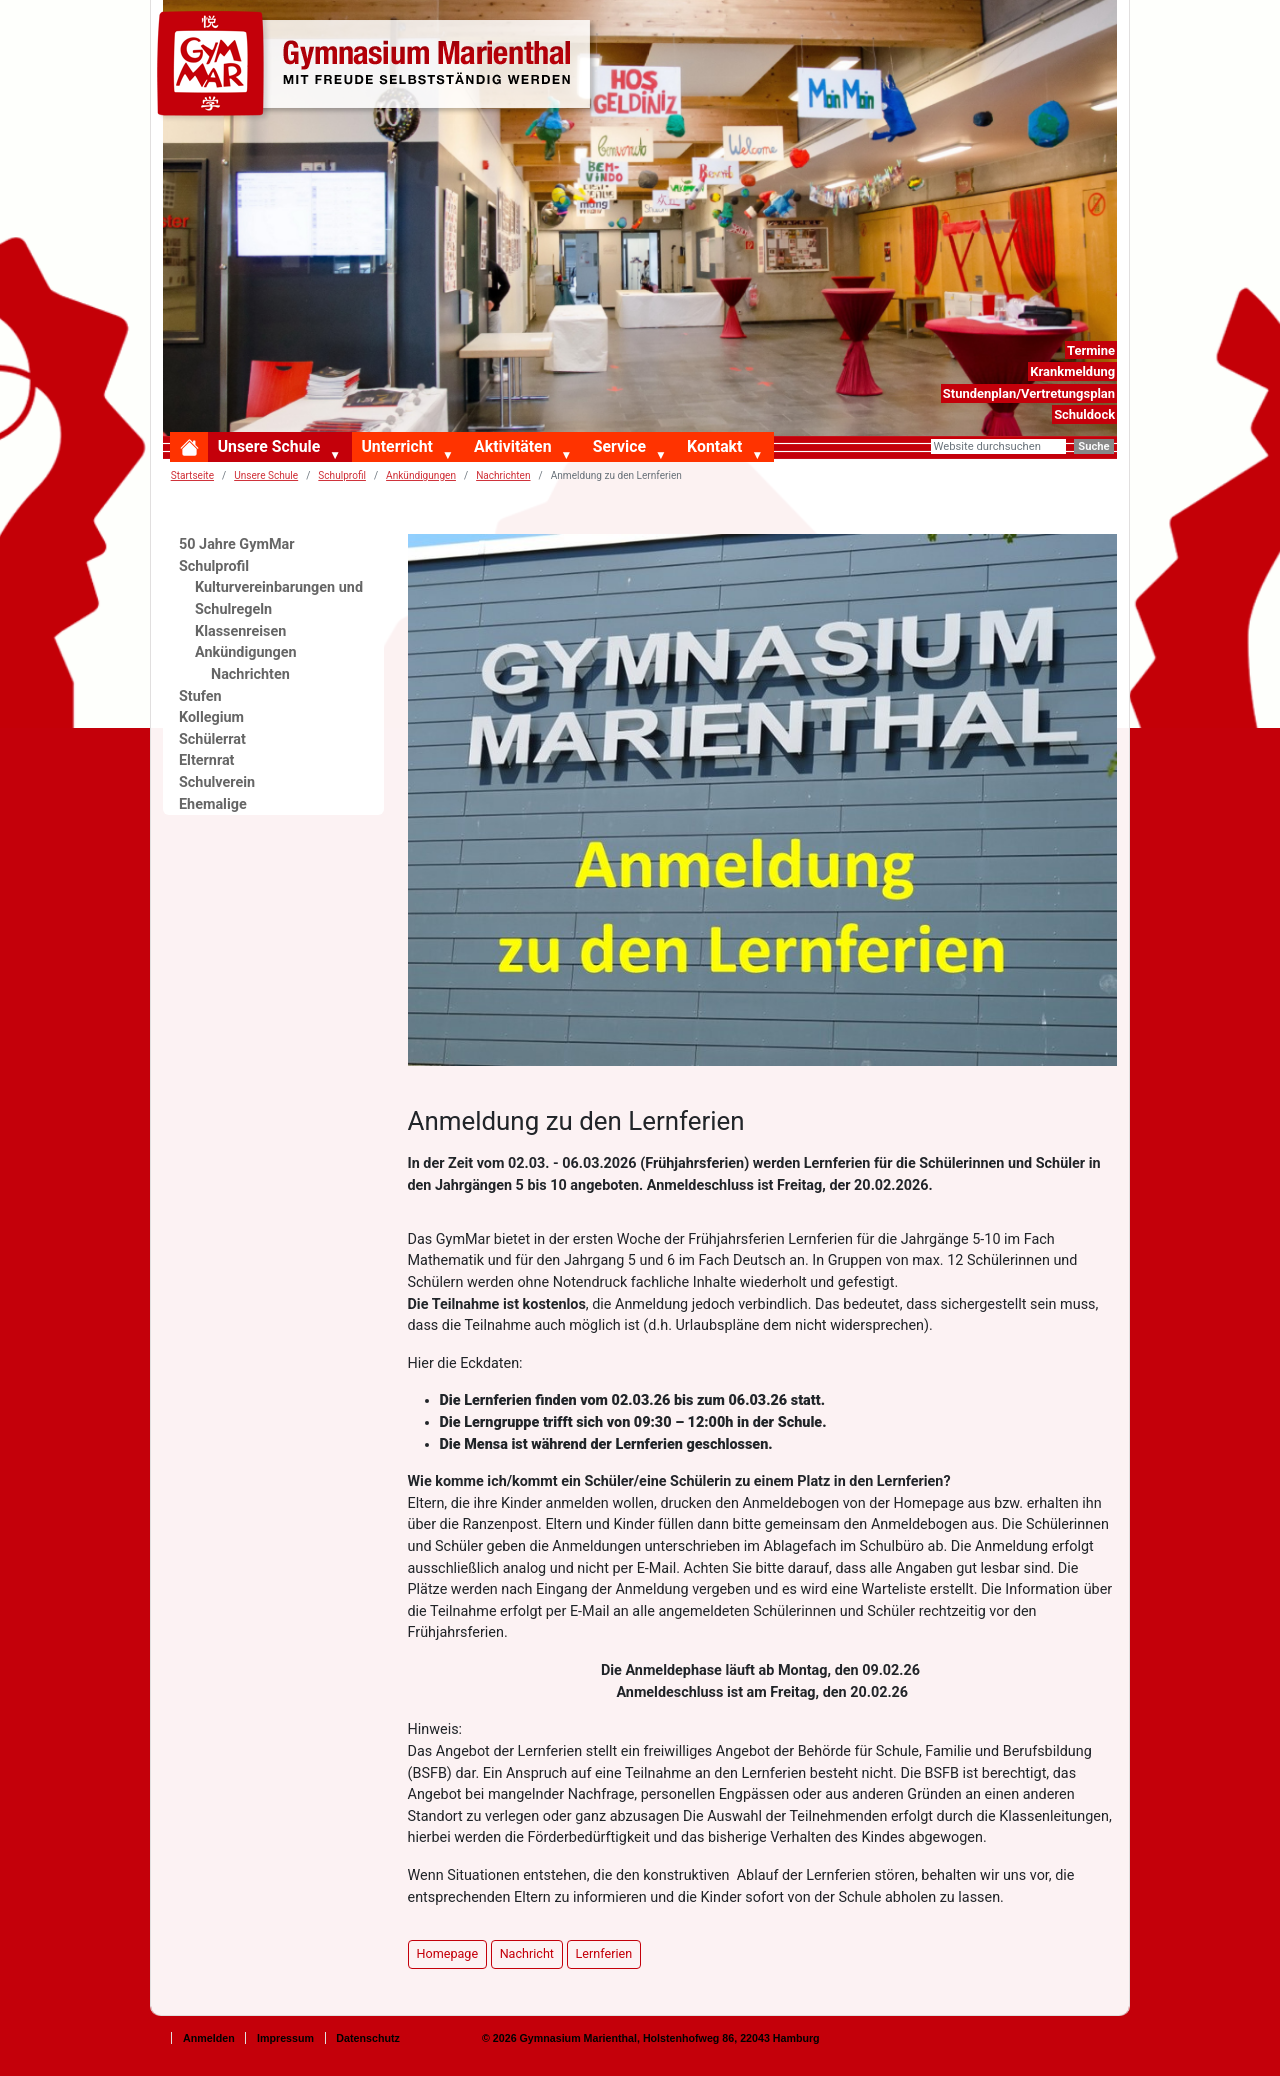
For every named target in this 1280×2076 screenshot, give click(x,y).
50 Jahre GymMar (236, 544)
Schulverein (217, 782)
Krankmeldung (1072, 371)
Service (619, 446)
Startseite (192, 475)
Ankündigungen (421, 475)
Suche (1093, 446)
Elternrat (207, 760)
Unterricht (396, 446)
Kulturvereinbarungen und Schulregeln (279, 598)
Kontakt (714, 446)
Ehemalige (213, 804)
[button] (339, 456)
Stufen (200, 696)
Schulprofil (214, 566)
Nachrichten (503, 475)
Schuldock (1084, 414)
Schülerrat (212, 739)
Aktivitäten (512, 446)
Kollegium (211, 717)
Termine (1091, 350)
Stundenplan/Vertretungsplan (1029, 393)
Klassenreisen (240, 631)
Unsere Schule (269, 446)
